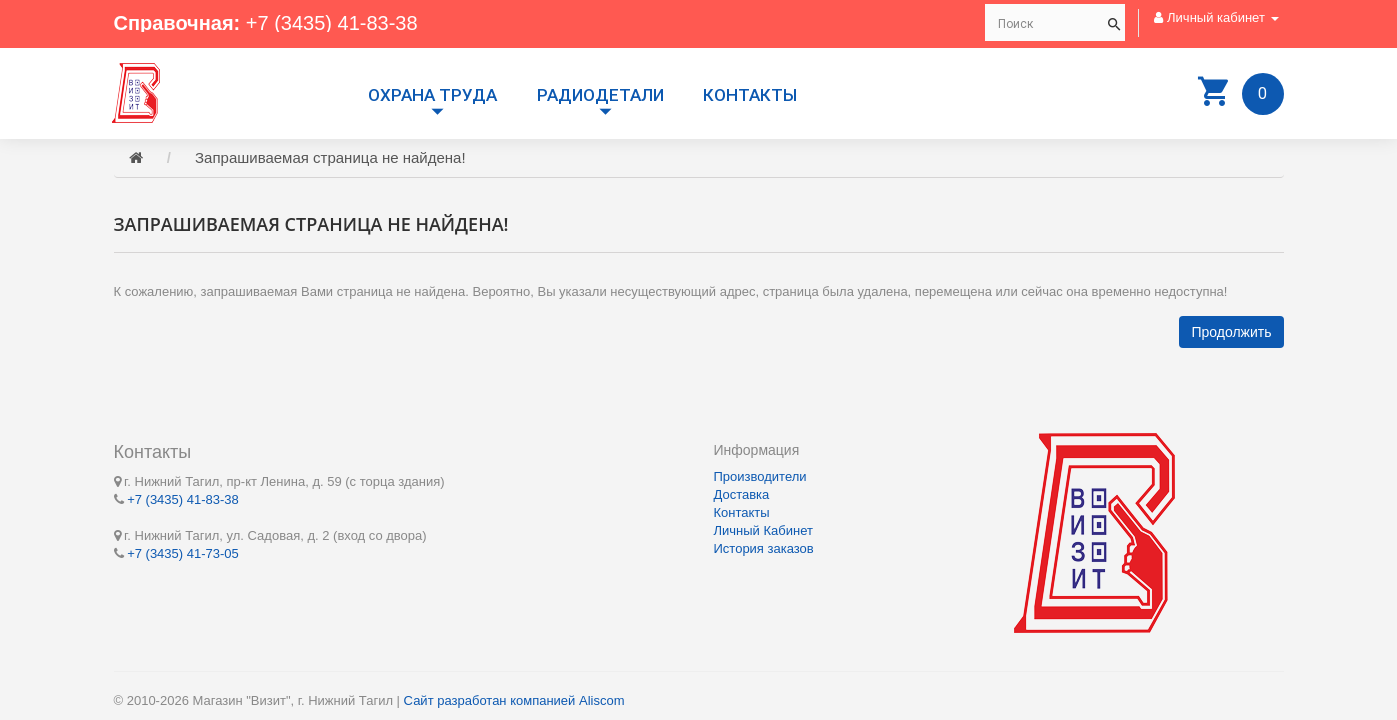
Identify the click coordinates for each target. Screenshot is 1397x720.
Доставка (742, 494)
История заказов (764, 548)
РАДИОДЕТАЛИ (600, 95)
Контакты (750, 95)
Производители (760, 476)
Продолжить (1231, 332)
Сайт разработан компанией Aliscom (514, 700)
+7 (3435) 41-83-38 (332, 23)
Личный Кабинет (763, 530)
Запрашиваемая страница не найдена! (330, 157)
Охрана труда (432, 95)
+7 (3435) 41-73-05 (183, 553)
